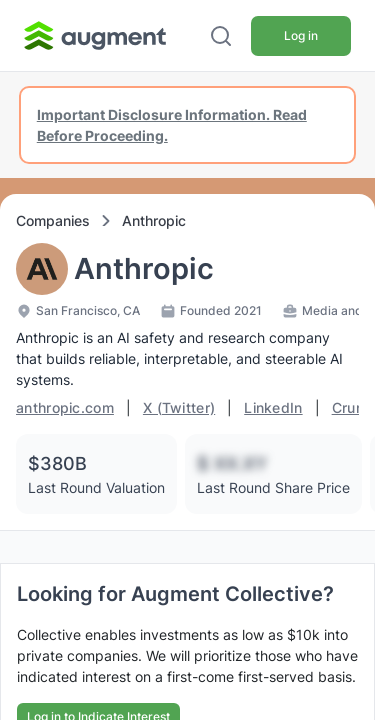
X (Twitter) (179, 407)
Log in (301, 35)
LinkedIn (273, 407)
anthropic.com (65, 407)
